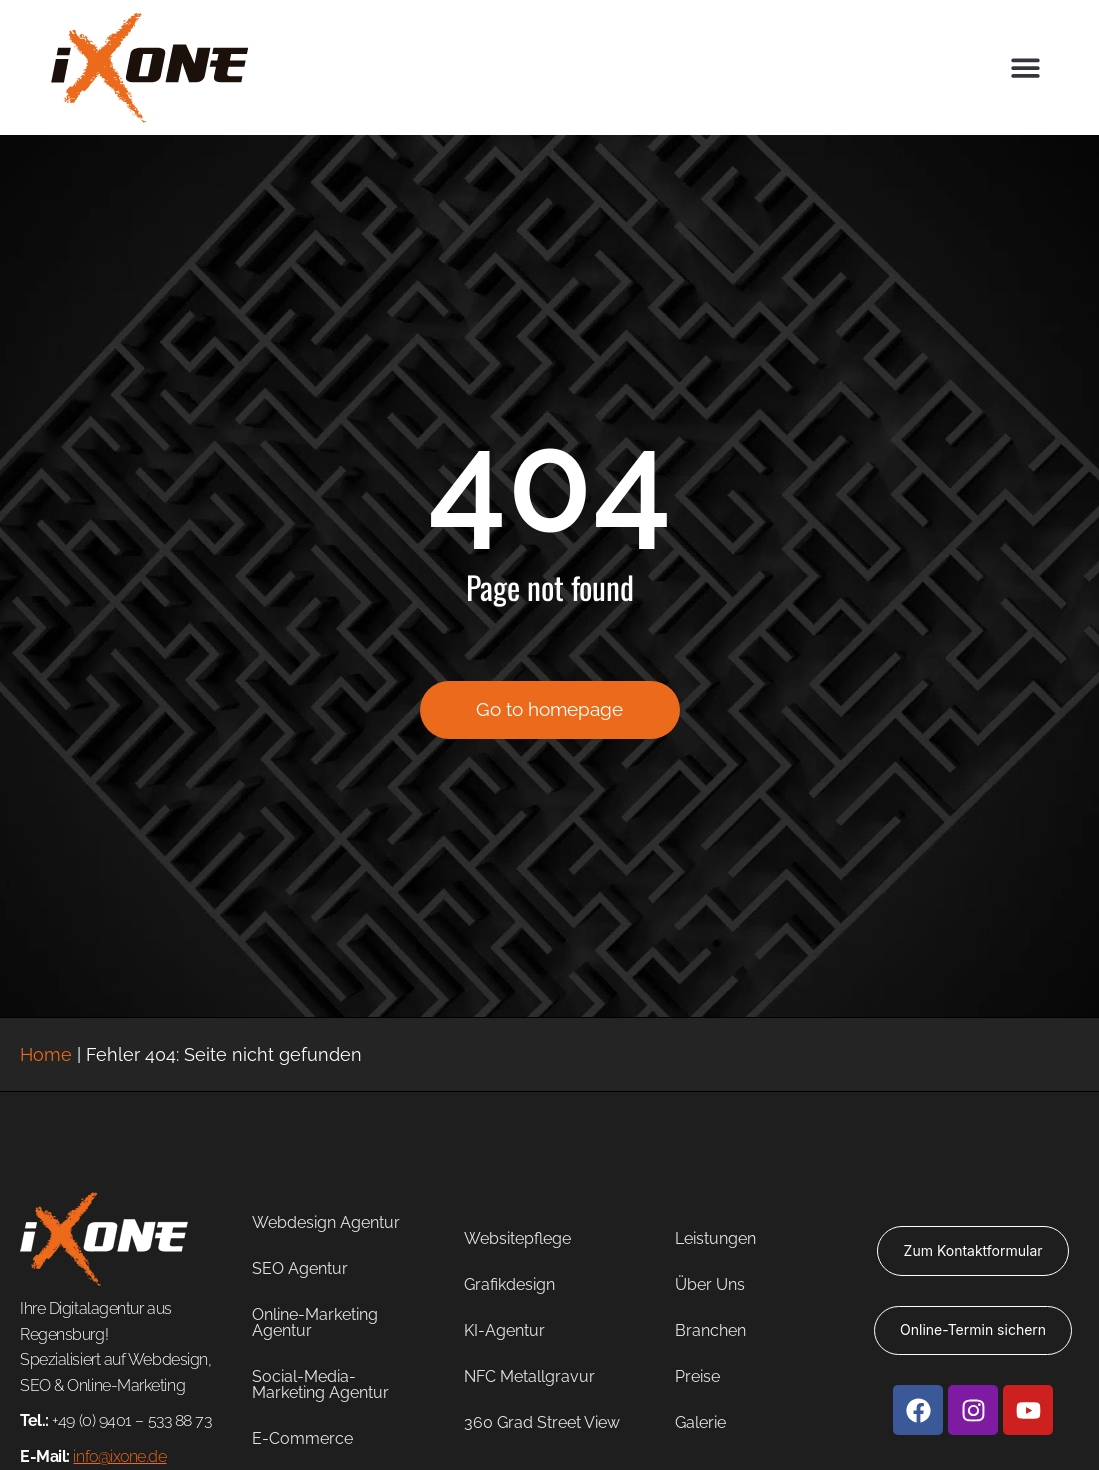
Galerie (700, 1422)
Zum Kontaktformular (973, 1250)
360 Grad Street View (542, 1422)
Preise (697, 1376)
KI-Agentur (504, 1330)
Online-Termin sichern (973, 1329)
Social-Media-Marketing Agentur (320, 1384)
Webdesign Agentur (326, 1222)
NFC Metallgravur (529, 1376)
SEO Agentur (300, 1268)
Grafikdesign (509, 1284)
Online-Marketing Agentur (315, 1322)
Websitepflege (517, 1238)
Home (46, 1054)
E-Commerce (302, 1438)
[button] (1025, 67)
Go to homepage (549, 712)
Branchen (710, 1330)
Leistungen (715, 1238)
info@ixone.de (119, 1456)
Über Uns (710, 1284)
